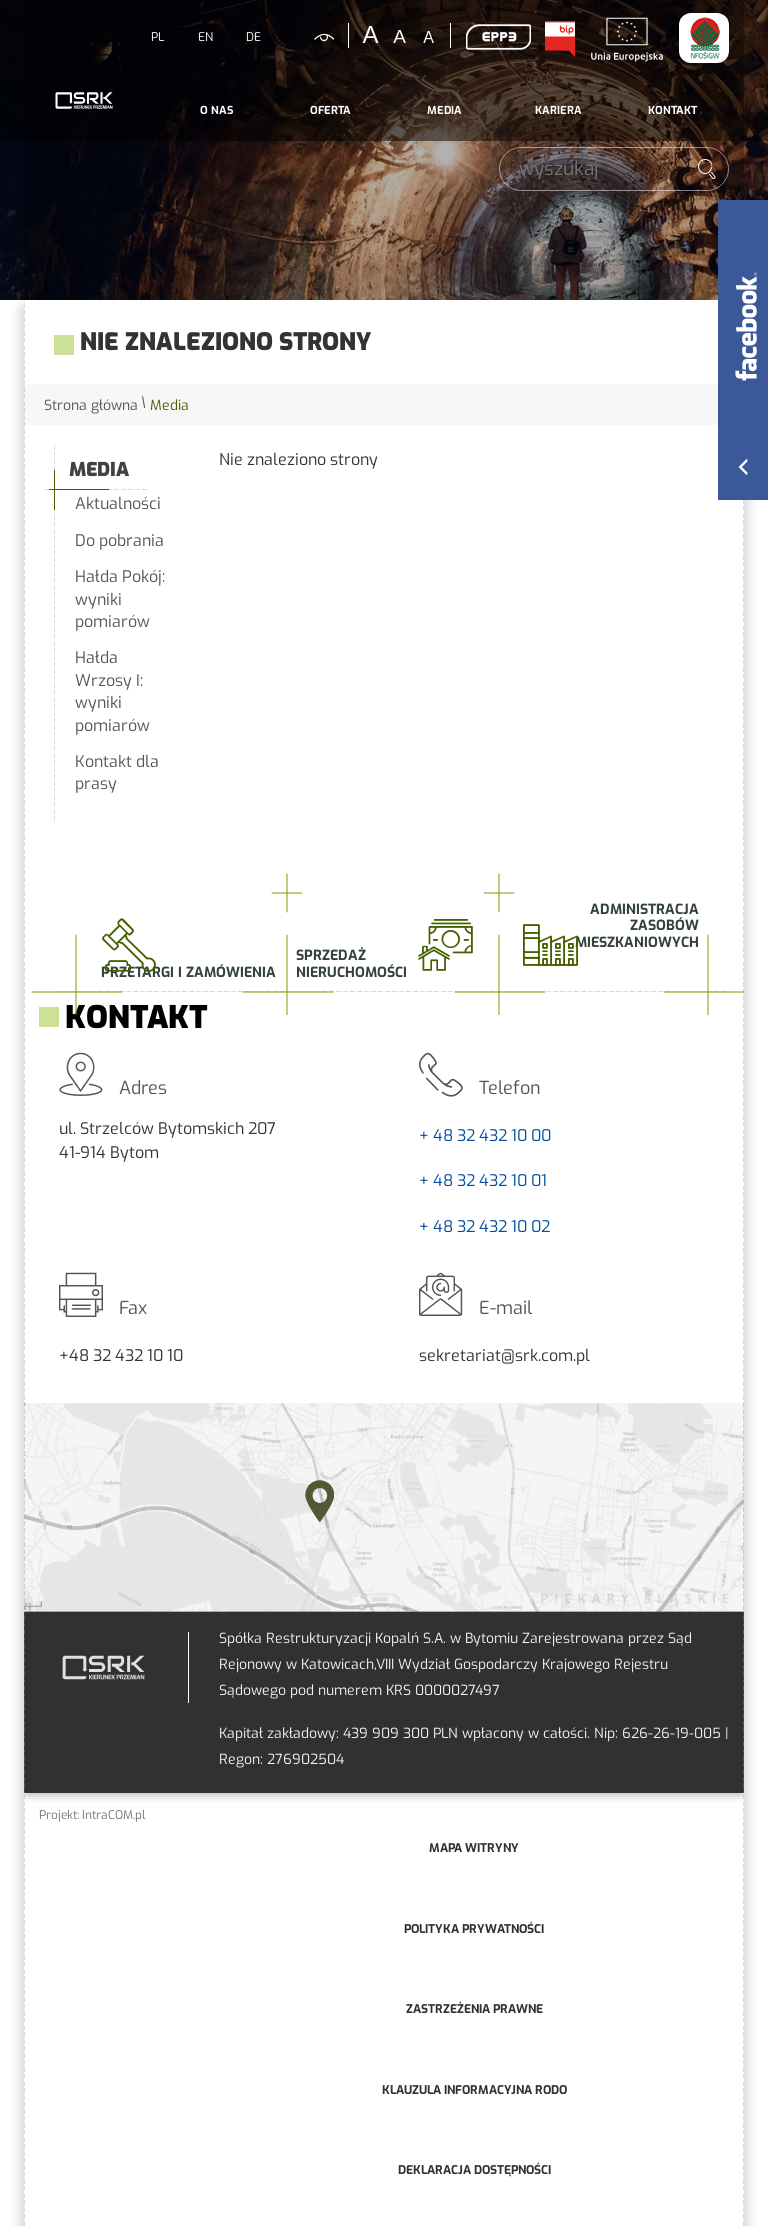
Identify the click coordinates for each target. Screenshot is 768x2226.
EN (205, 37)
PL (157, 37)
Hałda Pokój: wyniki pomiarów (120, 599)
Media (444, 110)
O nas (216, 110)
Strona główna (91, 405)
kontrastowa (312, 37)
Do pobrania (119, 540)
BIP (559, 39)
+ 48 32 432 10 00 (485, 1135)
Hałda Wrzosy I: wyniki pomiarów (112, 691)
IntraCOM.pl (114, 1815)
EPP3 (498, 37)
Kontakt (672, 110)
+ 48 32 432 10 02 (484, 1226)
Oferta (330, 110)
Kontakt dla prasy (117, 772)
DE (253, 37)
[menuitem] (216, 111)
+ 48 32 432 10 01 (483, 1180)
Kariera (558, 110)
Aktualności (118, 503)
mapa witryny (474, 1848)
